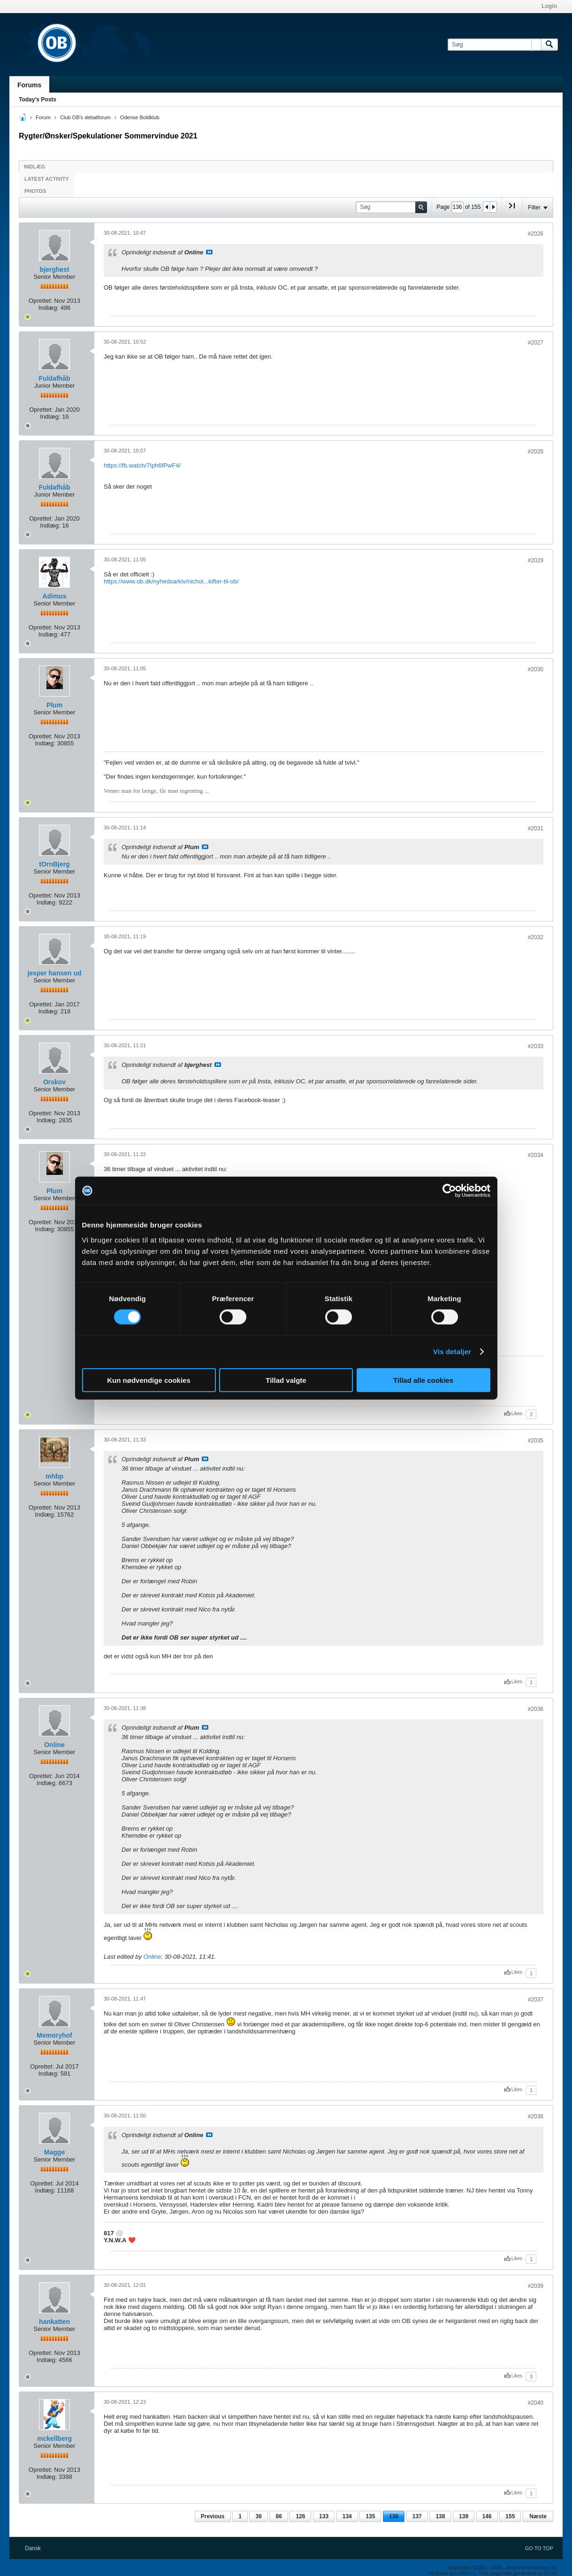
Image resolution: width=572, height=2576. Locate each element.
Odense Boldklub (140, 117)
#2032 (535, 937)
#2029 (535, 560)
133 (323, 2516)
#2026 (535, 233)
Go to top (539, 2548)
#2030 (535, 669)
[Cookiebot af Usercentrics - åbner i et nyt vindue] (449, 1191)
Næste (538, 2516)
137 (417, 2516)
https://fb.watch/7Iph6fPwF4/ (142, 465)
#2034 (535, 1155)
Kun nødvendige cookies (149, 1380)
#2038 (535, 2116)
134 (347, 2516)
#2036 (535, 1709)
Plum (54, 705)
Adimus (54, 596)
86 (278, 2516)
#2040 (535, 2403)
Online (54, 1744)
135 (370, 2516)
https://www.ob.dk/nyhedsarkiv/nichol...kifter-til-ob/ (171, 581)
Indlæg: (48, 307)
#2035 (535, 1440)
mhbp (54, 1476)
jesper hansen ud (54, 973)
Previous (213, 2516)
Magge (54, 2152)
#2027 (535, 342)
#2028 (535, 451)
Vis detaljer (452, 1352)
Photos (35, 191)
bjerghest (54, 269)
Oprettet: (41, 300)
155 (510, 2516)
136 (393, 2516)
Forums (29, 85)
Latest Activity (46, 179)
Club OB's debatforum (85, 117)
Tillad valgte (286, 1380)
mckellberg (54, 2438)
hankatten (54, 2321)
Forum (43, 117)
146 (487, 2516)
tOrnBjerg (54, 864)
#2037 (535, 1999)
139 (463, 2516)
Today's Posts (37, 99)
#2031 (535, 828)
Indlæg (34, 166)
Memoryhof (54, 2035)
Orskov (54, 1082)
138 (440, 2516)
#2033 (535, 1046)
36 (258, 2516)
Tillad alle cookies (423, 1380)
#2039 (535, 2286)
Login (549, 6)
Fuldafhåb (54, 378)
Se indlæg (209, 252)
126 (300, 2516)
